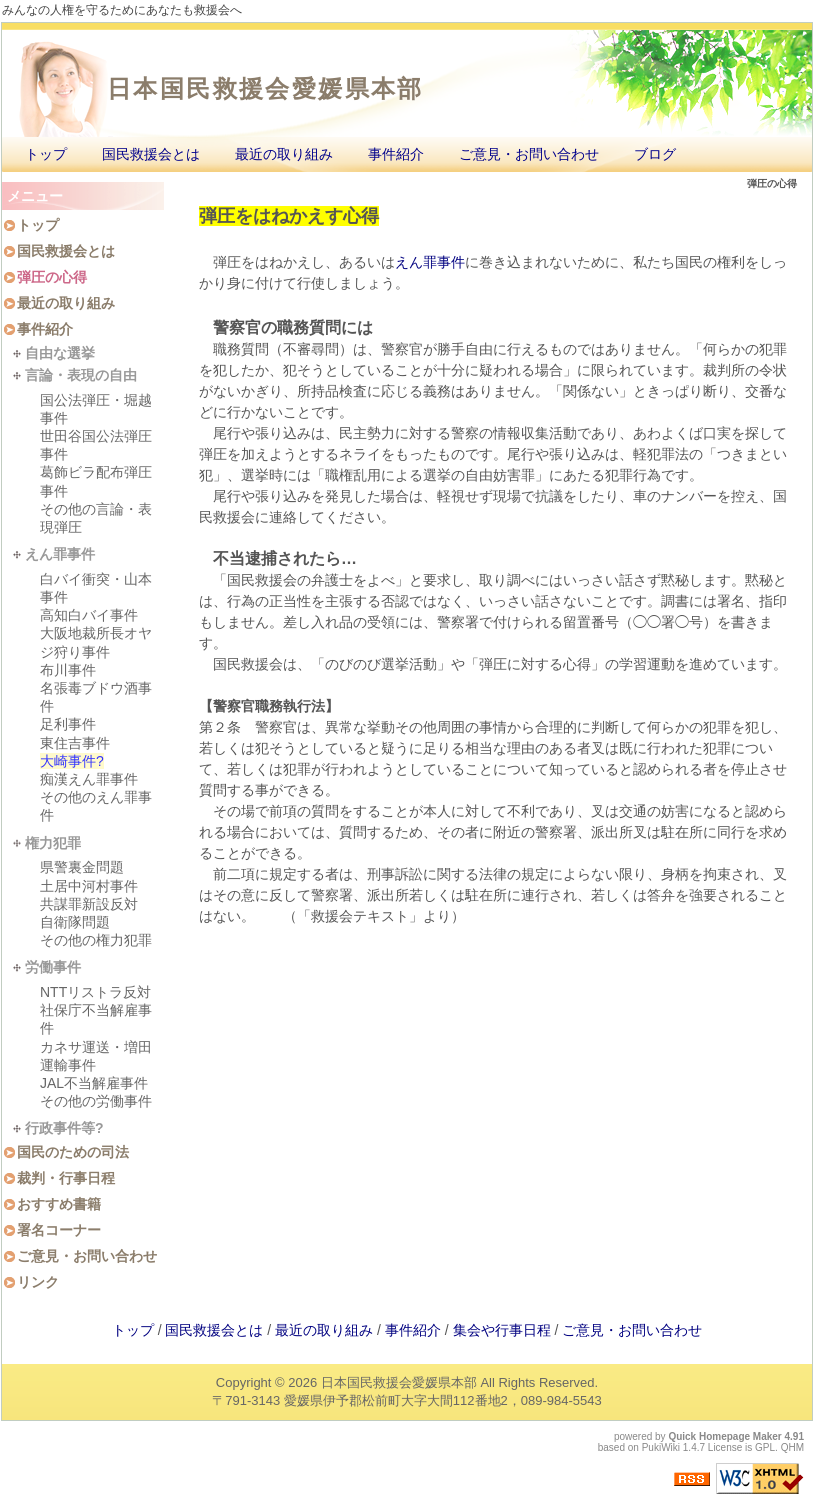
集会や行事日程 (502, 1330)
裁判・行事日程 (66, 1178)
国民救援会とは (151, 154)
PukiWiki (661, 1447)
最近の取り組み (284, 154)
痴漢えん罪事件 (89, 779)
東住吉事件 (75, 743)
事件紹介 (396, 154)
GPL (765, 1447)
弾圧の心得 (52, 277)
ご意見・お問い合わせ (529, 154)
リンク (38, 1282)
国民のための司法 (73, 1152)
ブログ (655, 154)
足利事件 (68, 724)
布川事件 (68, 670)
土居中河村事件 (89, 886)
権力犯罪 (53, 843)
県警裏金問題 (82, 867)
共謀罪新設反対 (89, 904)
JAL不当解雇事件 (94, 1083)
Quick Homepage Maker (724, 1436)
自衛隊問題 (75, 922)
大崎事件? (72, 761)
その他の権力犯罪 (96, 940)
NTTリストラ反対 (95, 992)
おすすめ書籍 (59, 1204)
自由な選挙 (60, 353)
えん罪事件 (430, 262)
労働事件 (53, 967)
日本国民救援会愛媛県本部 (265, 88)
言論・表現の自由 (81, 375)
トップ (46, 154)
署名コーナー (59, 1230)
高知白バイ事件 (89, 615)
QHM (792, 1447)
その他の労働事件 (96, 1101)
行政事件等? (64, 1128)
